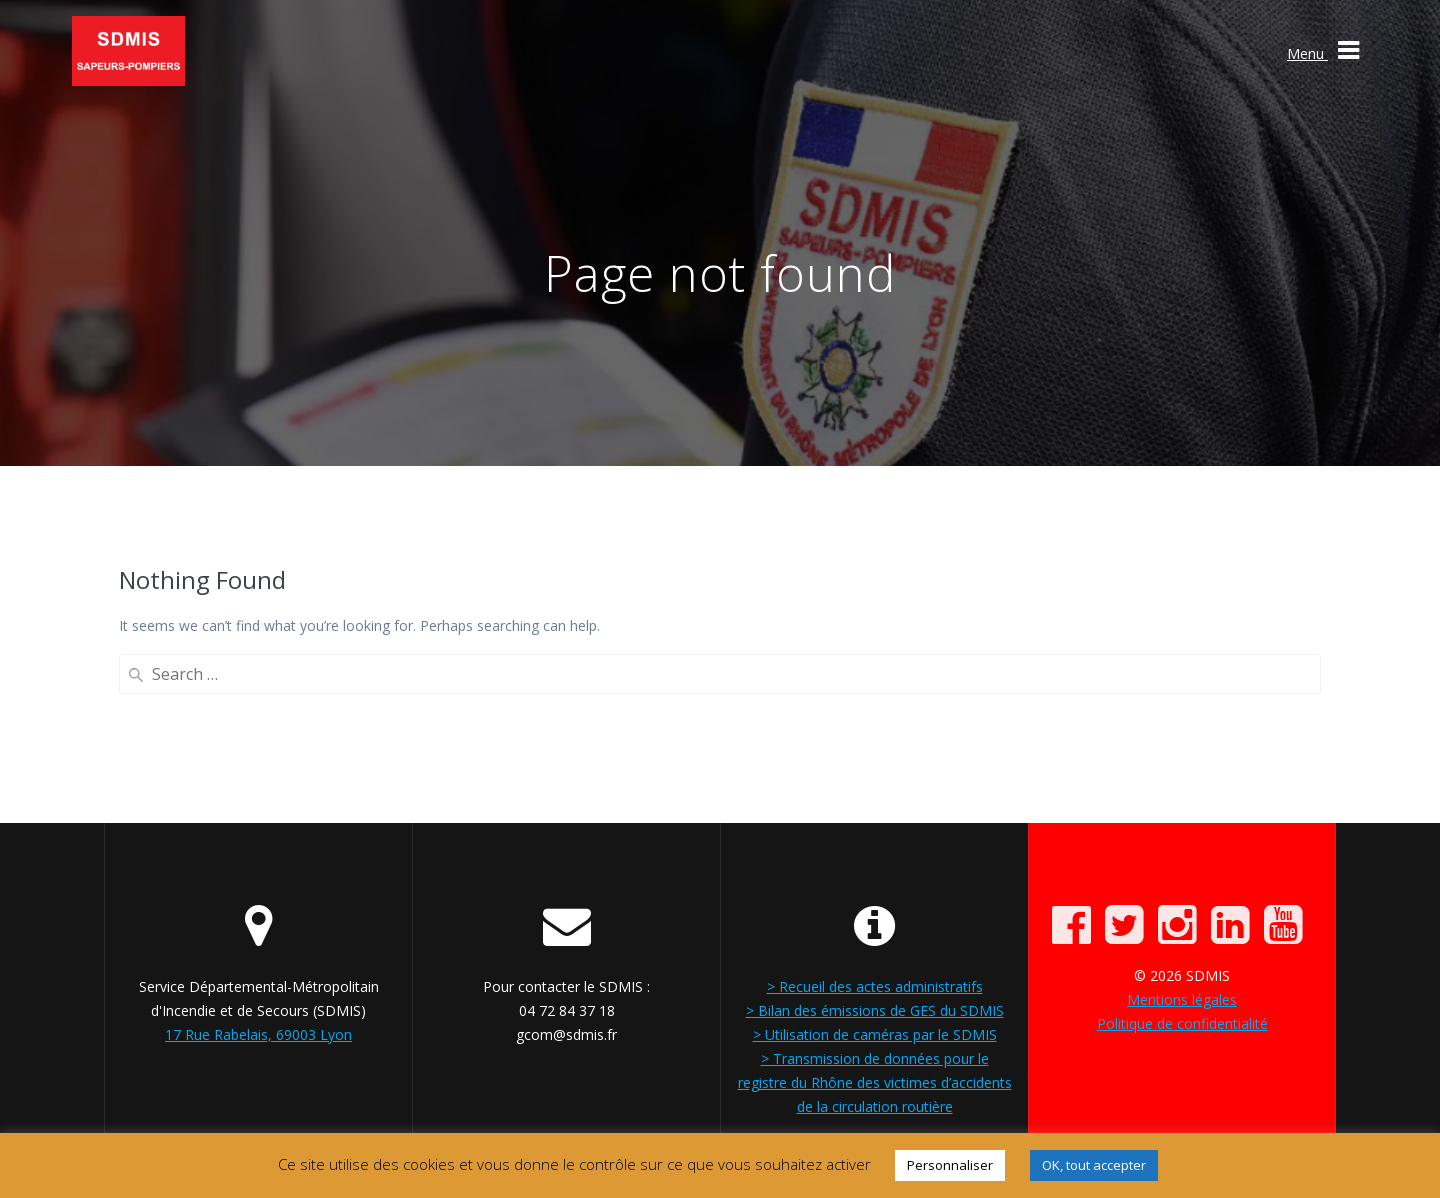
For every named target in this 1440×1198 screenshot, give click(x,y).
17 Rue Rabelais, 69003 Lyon (258, 1034)
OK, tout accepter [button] (1094, 1165)
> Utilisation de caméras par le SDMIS (875, 1034)
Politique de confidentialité (1182, 1023)
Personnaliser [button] (950, 1165)
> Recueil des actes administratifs (875, 986)
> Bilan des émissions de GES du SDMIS (875, 1010)
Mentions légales (1182, 999)
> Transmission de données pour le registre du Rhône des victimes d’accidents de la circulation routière (875, 1082)
